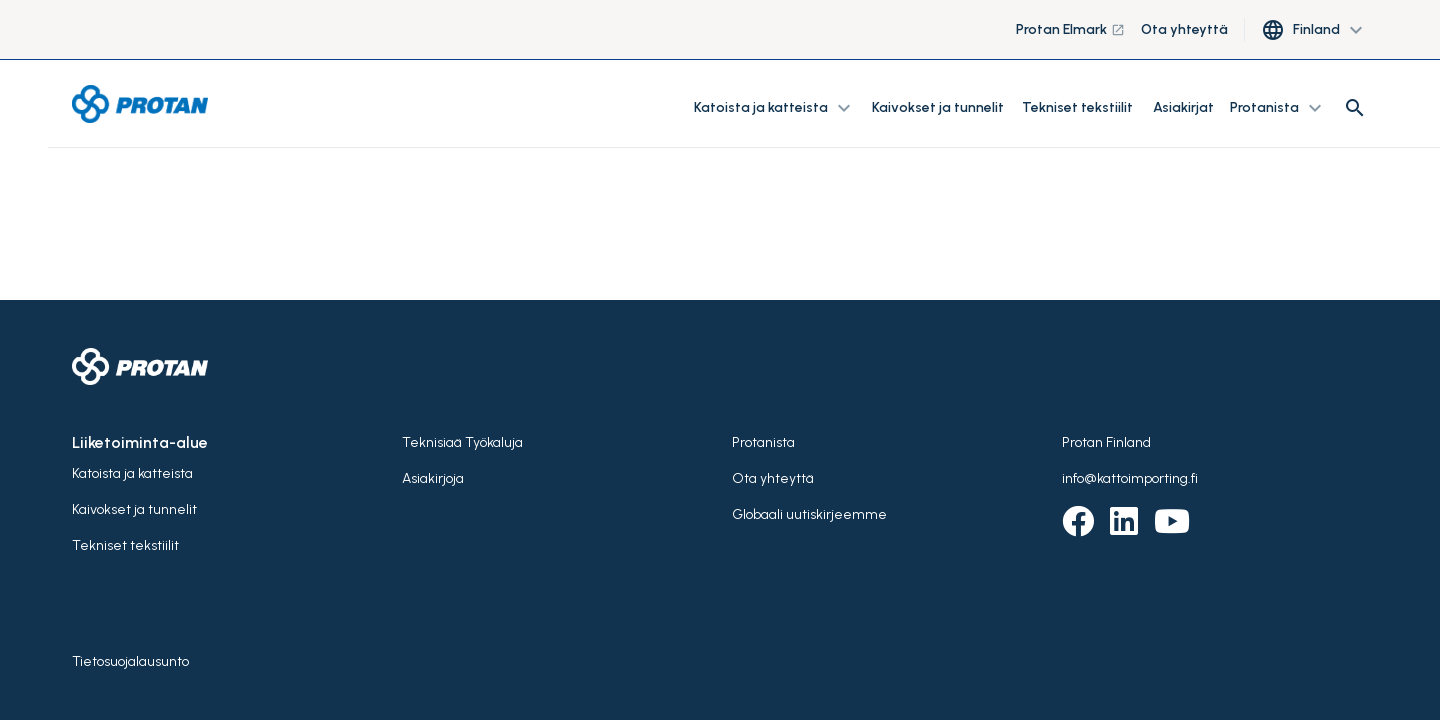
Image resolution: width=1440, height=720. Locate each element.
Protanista (763, 442)
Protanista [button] (1278, 108)
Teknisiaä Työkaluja (462, 442)
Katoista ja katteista (132, 473)
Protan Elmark (1070, 29)
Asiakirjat (1183, 107)
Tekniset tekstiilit (1077, 107)
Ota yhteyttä (1184, 29)
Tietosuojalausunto (130, 661)
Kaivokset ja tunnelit (939, 107)
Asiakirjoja (433, 478)
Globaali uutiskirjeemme (809, 514)
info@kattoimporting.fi (1130, 478)
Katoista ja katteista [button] (775, 108)
